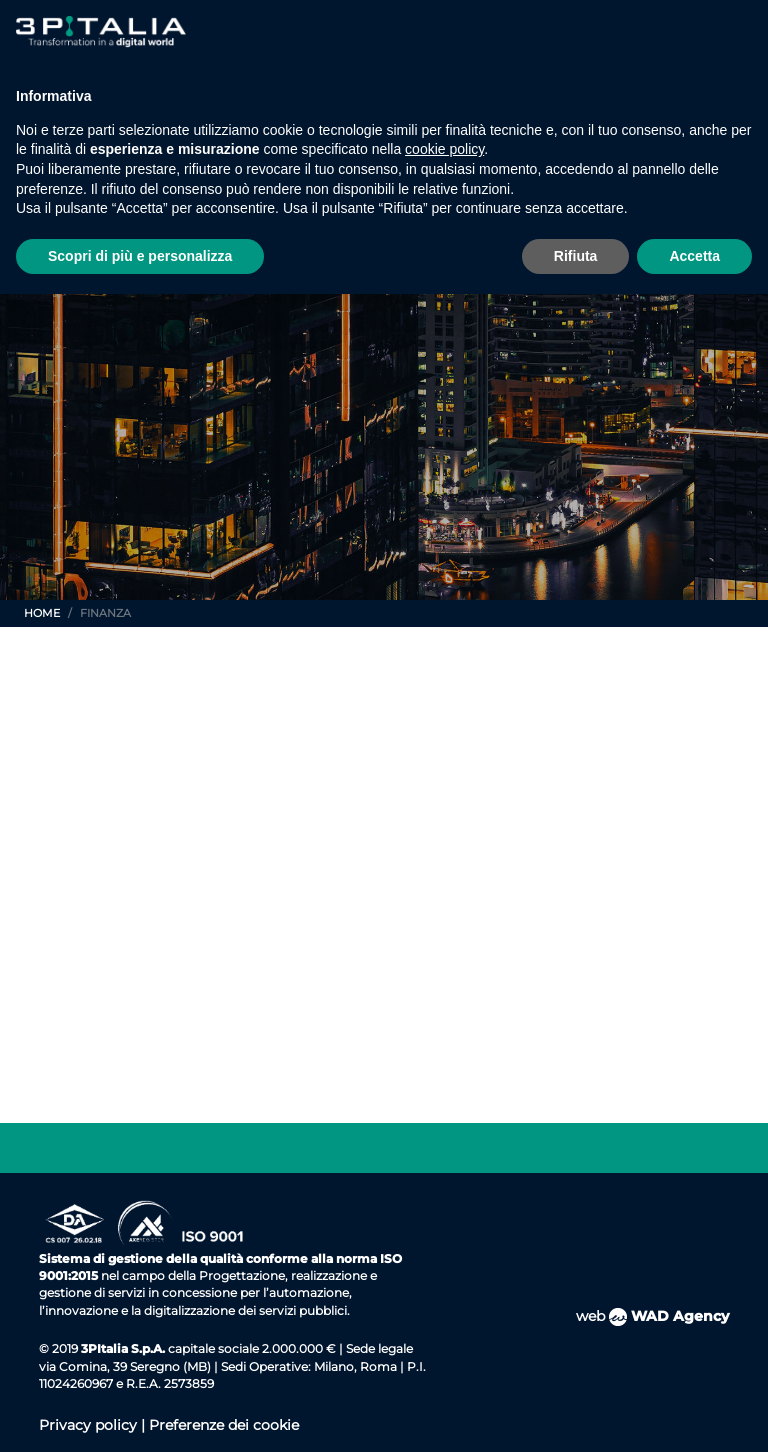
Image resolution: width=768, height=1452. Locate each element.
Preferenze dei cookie (224, 1425)
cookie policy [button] (444, 149)
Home (42, 613)
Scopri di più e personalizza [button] (140, 256)
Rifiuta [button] (576, 256)
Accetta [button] (694, 256)
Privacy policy (90, 1425)
